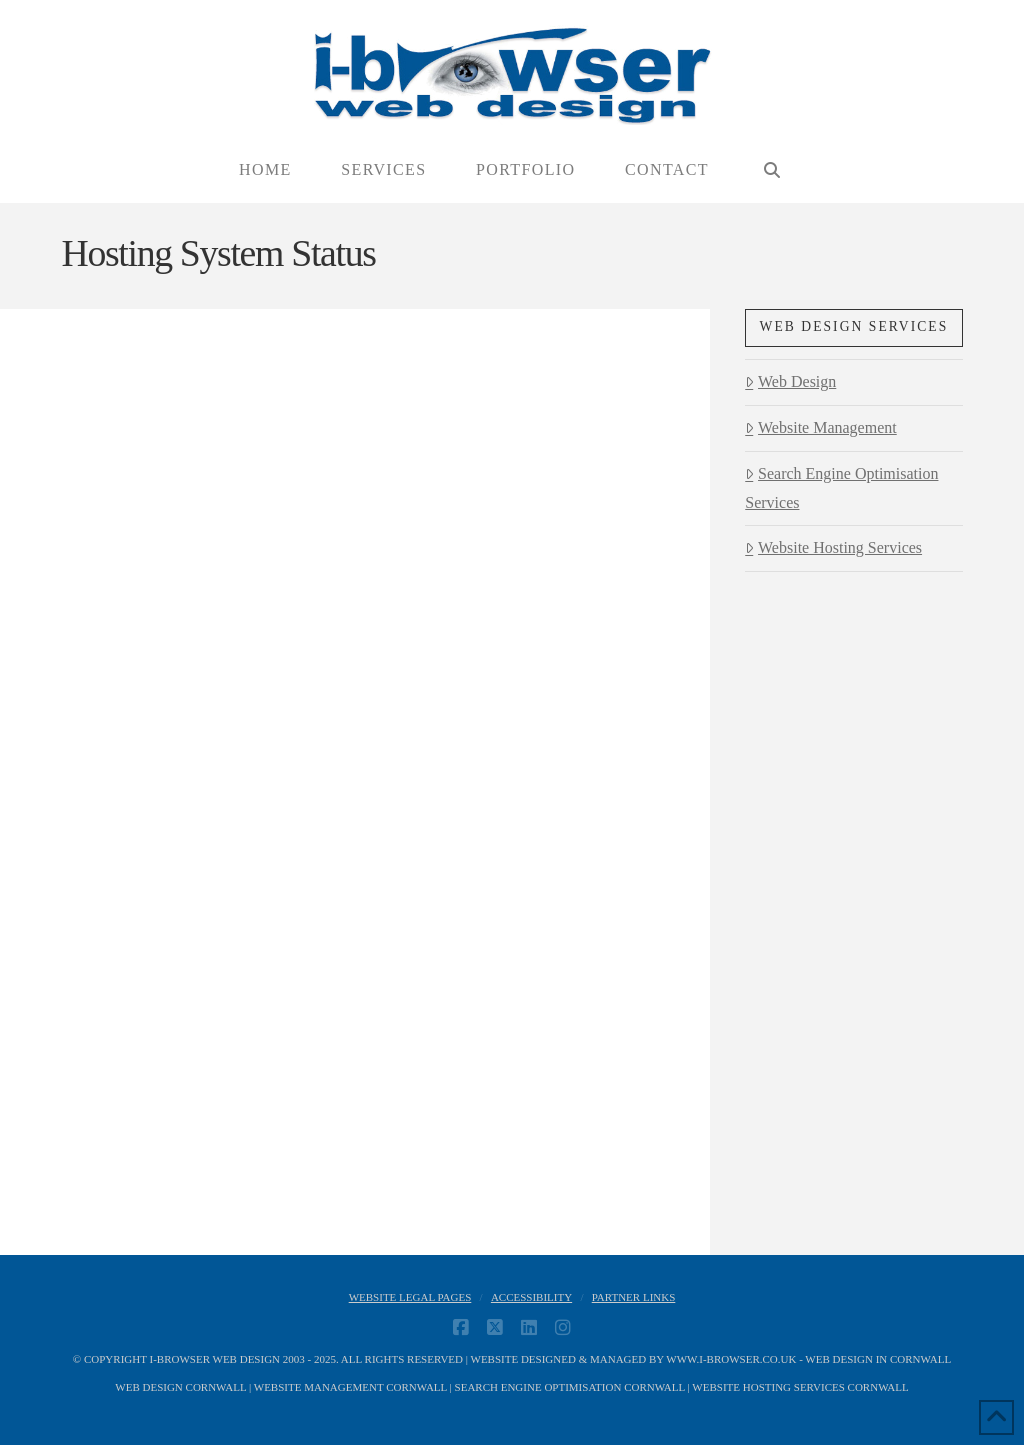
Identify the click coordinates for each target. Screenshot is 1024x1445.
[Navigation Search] (771, 171)
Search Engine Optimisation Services (841, 488)
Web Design (790, 381)
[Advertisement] (853, 920)
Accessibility (531, 1297)
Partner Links (634, 1297)
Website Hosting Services (833, 547)
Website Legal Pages (410, 1297)
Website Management (820, 427)
